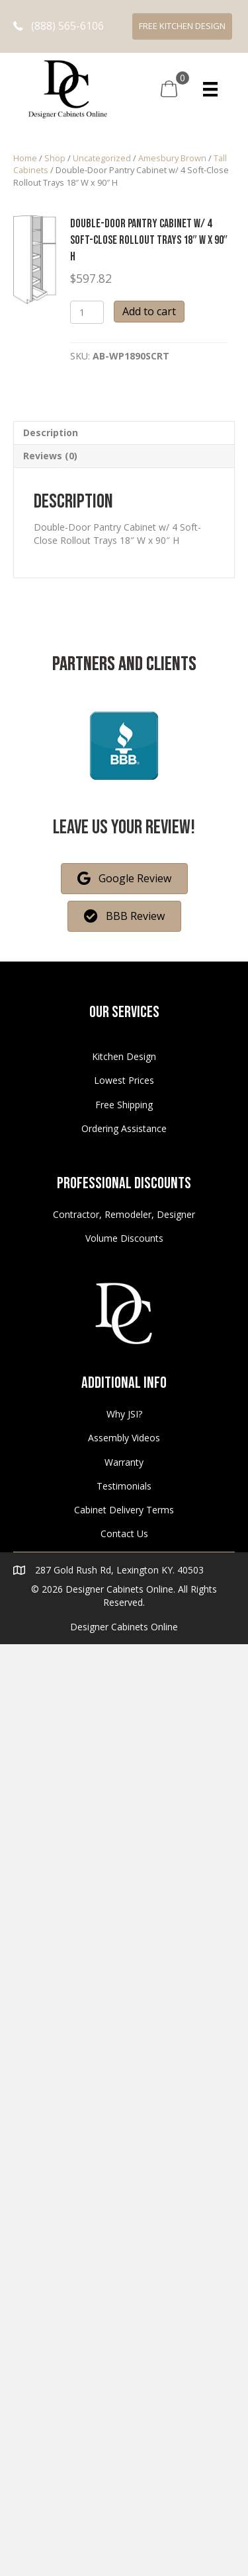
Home (25, 158)
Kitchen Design (124, 1056)
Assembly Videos (124, 1437)
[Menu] (210, 89)
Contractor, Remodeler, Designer (124, 1214)
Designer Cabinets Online (124, 1626)
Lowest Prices (124, 1080)
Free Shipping (124, 1104)
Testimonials (124, 1486)
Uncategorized (102, 158)
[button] (58, 26)
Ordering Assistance (124, 1128)
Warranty (124, 1462)
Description (50, 432)
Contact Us (124, 1533)
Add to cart (149, 311)
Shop (54, 158)
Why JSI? (124, 1414)
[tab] (124, 432)
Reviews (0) (50, 455)
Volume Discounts (124, 1238)
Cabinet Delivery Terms (124, 1509)
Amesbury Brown (172, 158)
